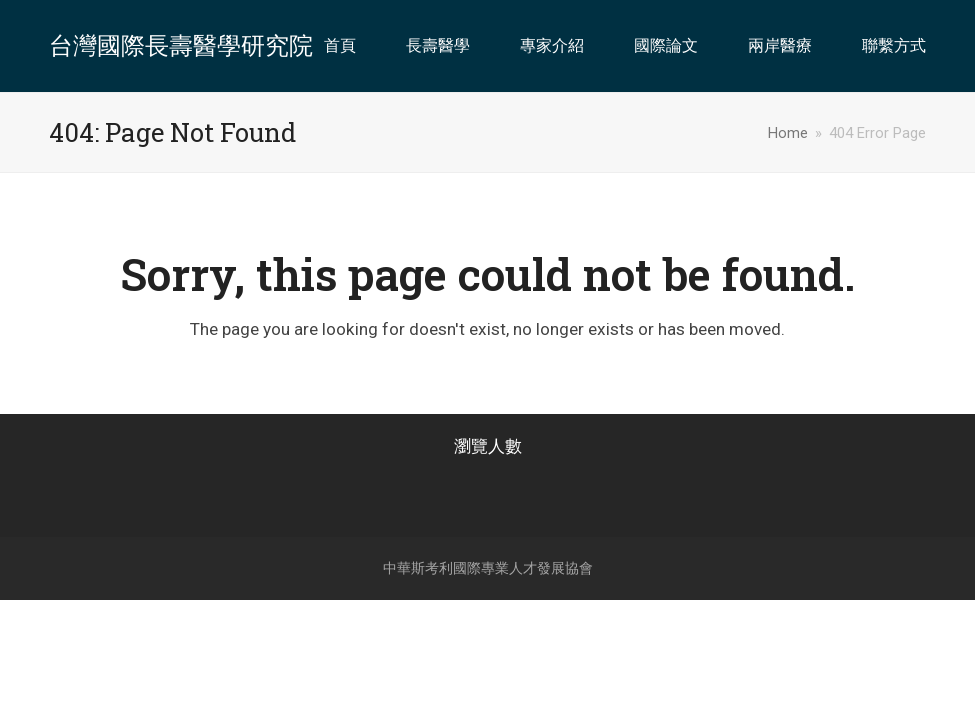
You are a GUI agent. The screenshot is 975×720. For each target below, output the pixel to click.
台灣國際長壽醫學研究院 (181, 46)
